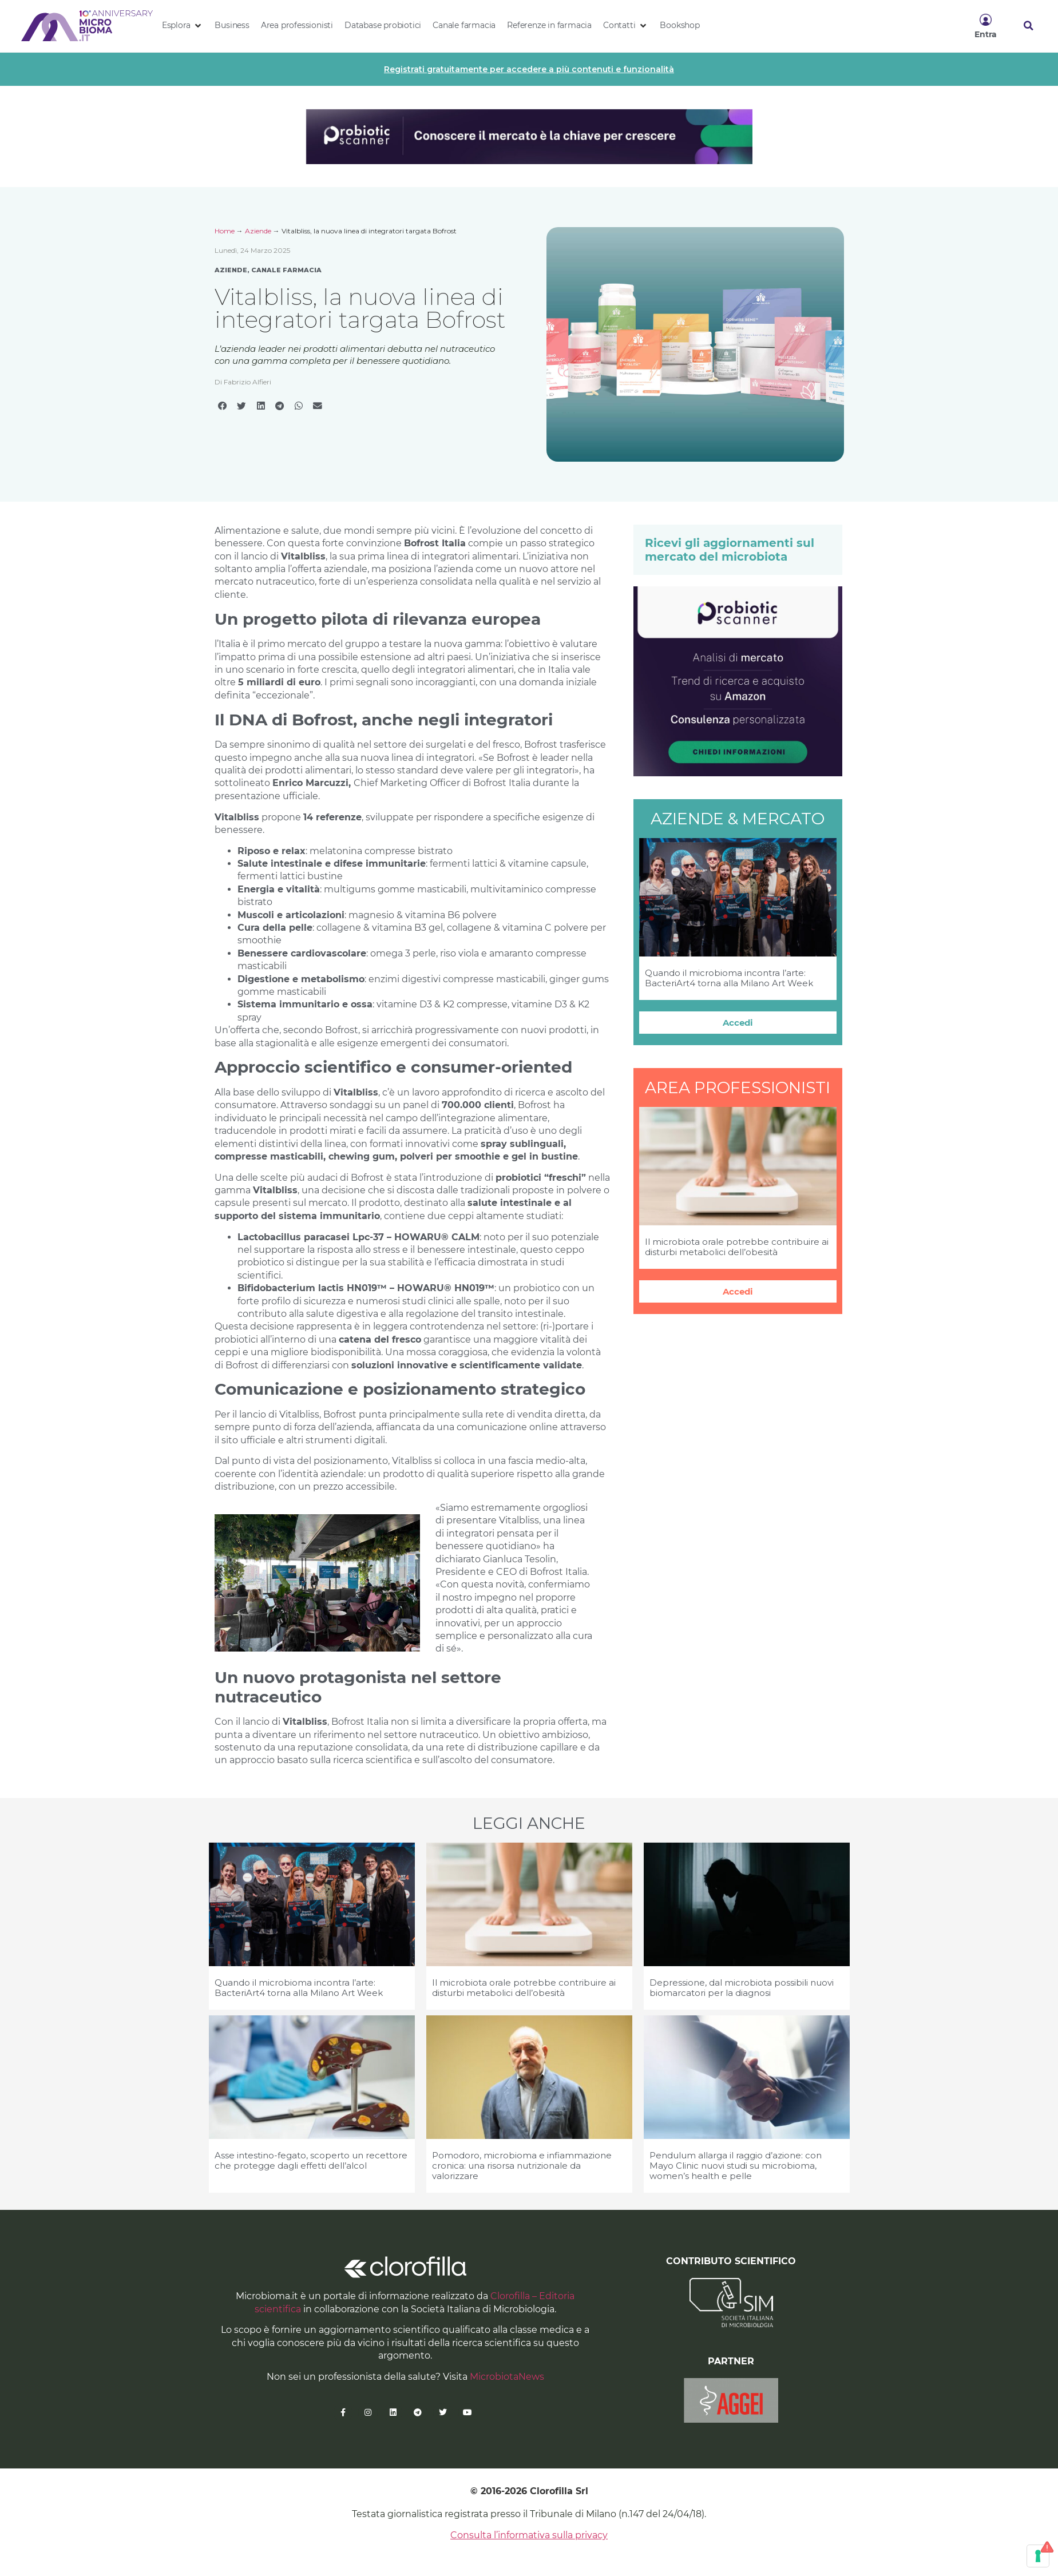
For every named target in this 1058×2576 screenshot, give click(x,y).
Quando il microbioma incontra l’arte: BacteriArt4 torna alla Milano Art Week (729, 978)
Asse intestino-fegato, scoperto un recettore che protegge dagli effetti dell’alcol (311, 2160)
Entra (985, 34)
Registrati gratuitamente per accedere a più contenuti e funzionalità (529, 69)
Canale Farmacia (286, 270)
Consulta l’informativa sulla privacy (529, 2535)
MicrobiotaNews (507, 2376)
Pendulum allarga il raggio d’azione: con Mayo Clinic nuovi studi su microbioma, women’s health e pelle (735, 2165)
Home (225, 231)
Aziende (258, 231)
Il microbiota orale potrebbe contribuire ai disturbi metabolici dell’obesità (737, 1246)
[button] (182, 25)
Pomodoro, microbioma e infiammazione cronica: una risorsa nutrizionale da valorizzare (522, 2165)
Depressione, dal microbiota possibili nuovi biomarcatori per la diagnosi (741, 1987)
